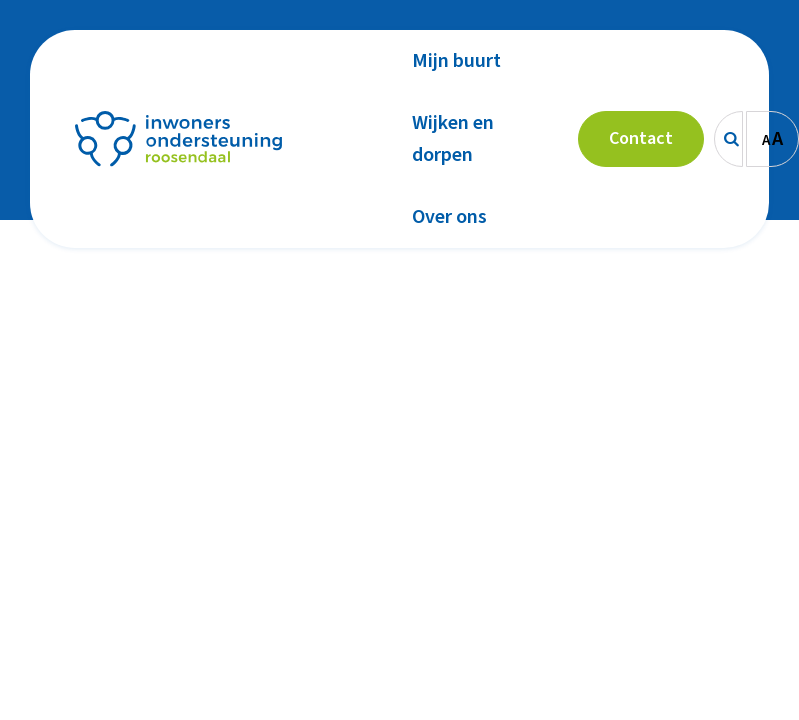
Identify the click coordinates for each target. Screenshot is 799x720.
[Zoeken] (728, 139)
